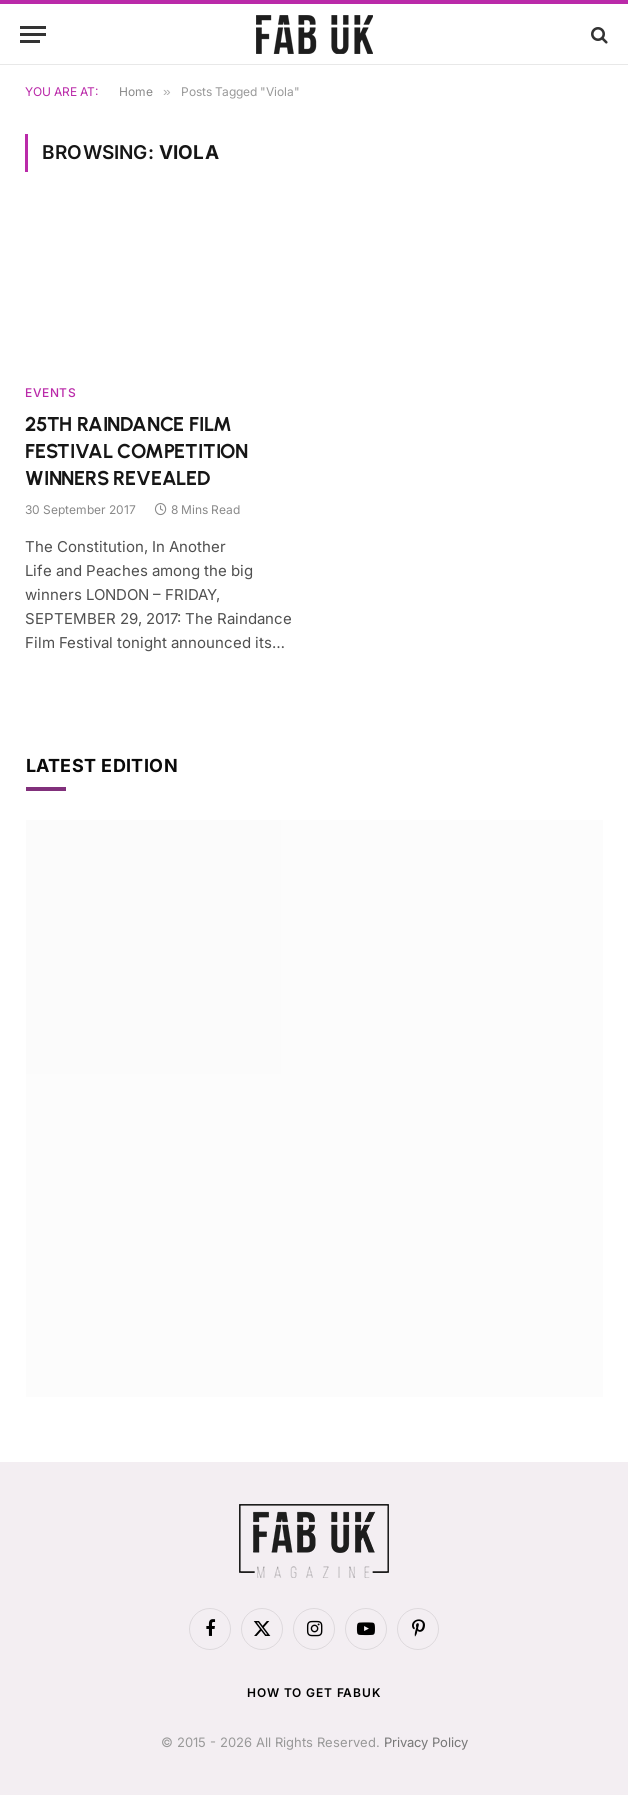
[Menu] (33, 34)
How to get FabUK (313, 1692)
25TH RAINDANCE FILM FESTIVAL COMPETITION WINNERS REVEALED (136, 451)
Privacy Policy (426, 1742)
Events (51, 392)
